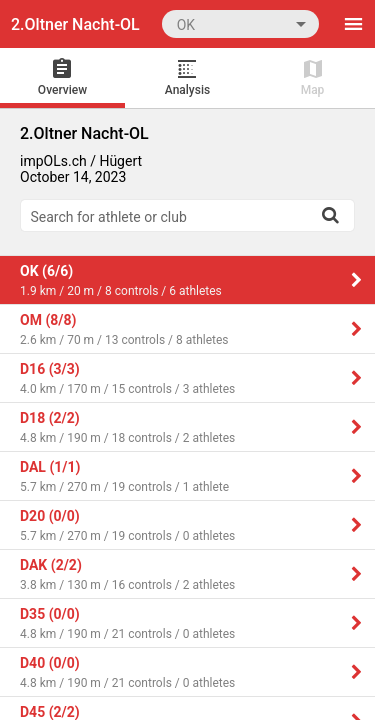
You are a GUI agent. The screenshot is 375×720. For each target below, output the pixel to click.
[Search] (330, 215)
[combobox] (240, 23)
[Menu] (353, 24)
